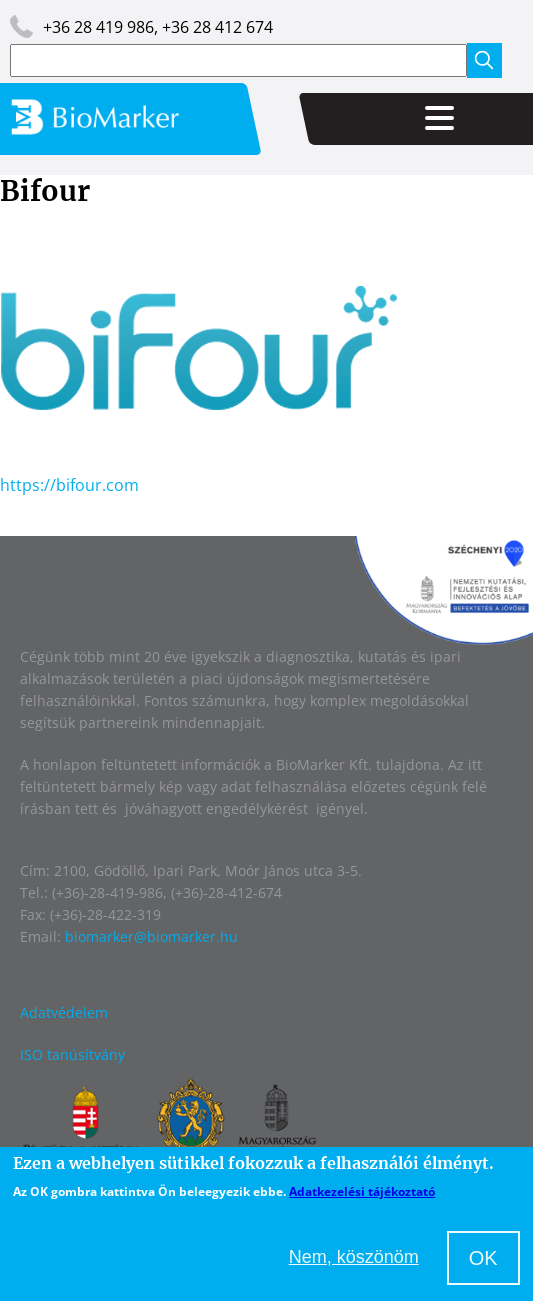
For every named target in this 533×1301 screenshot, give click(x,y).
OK (483, 1258)
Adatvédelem (64, 1012)
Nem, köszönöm (354, 1257)
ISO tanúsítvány (72, 1054)
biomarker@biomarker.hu (151, 936)
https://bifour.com (69, 485)
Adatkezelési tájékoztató (362, 1191)
